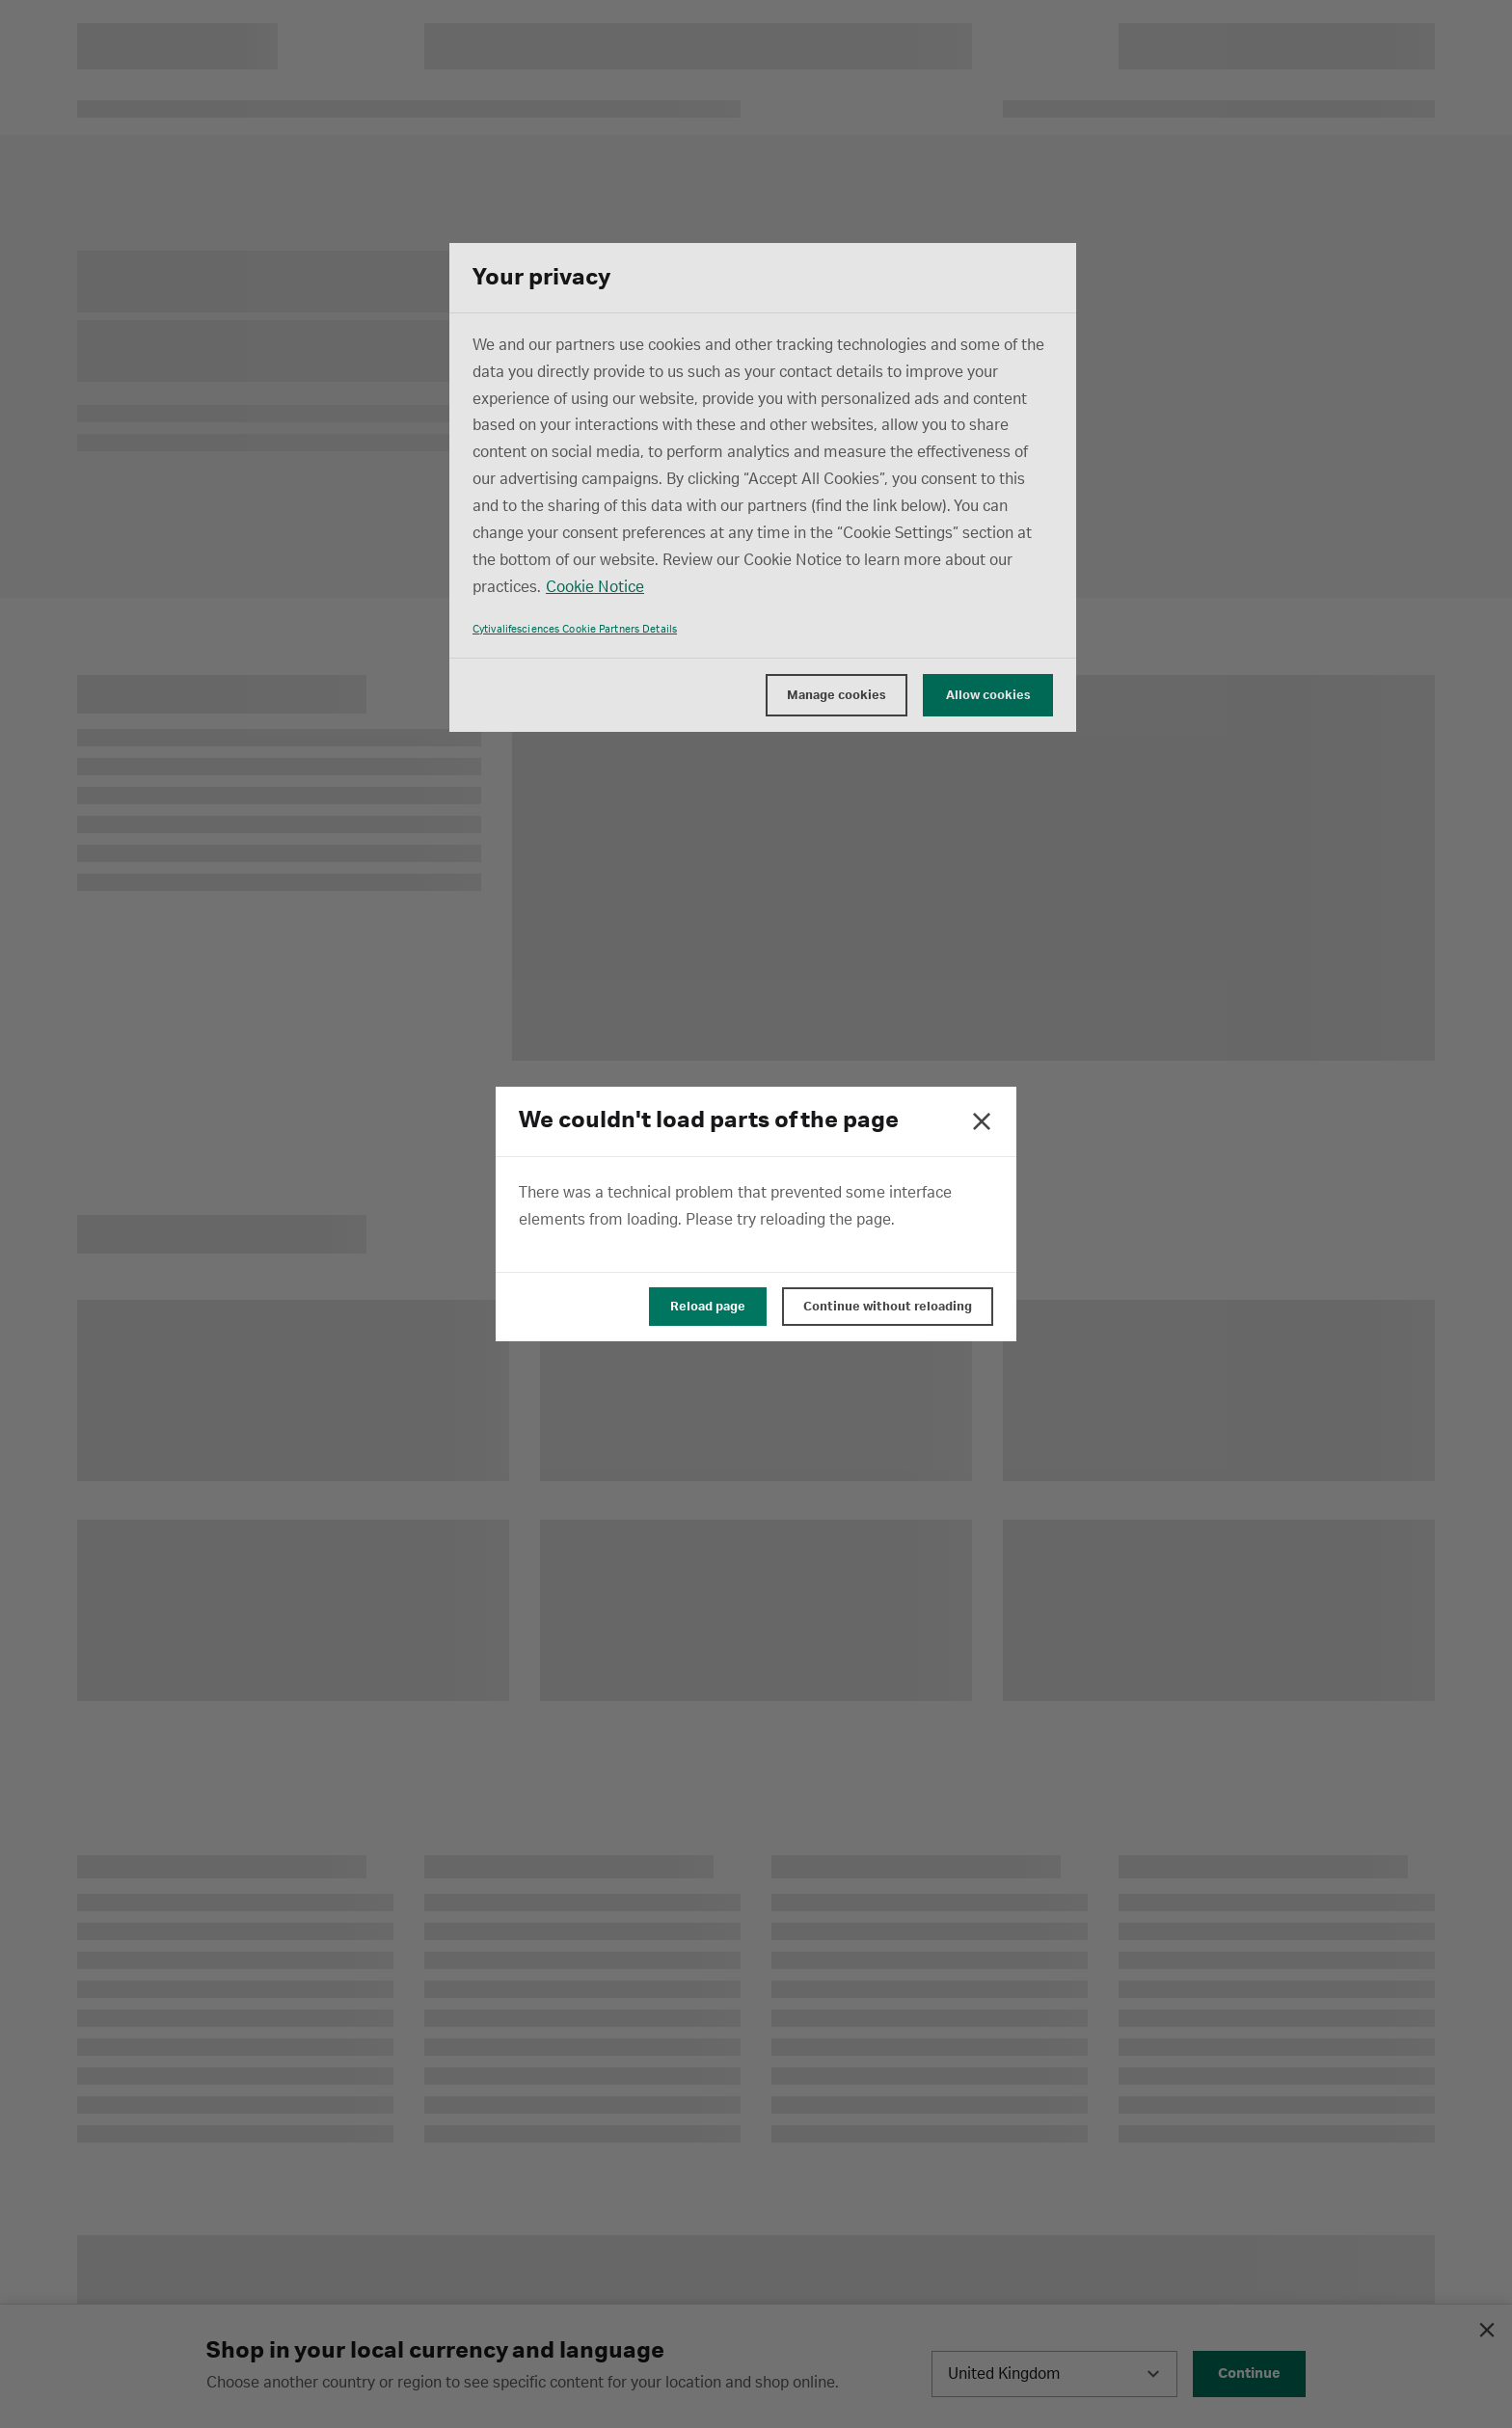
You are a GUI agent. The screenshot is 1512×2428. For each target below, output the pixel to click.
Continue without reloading (887, 1306)
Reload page (707, 1306)
